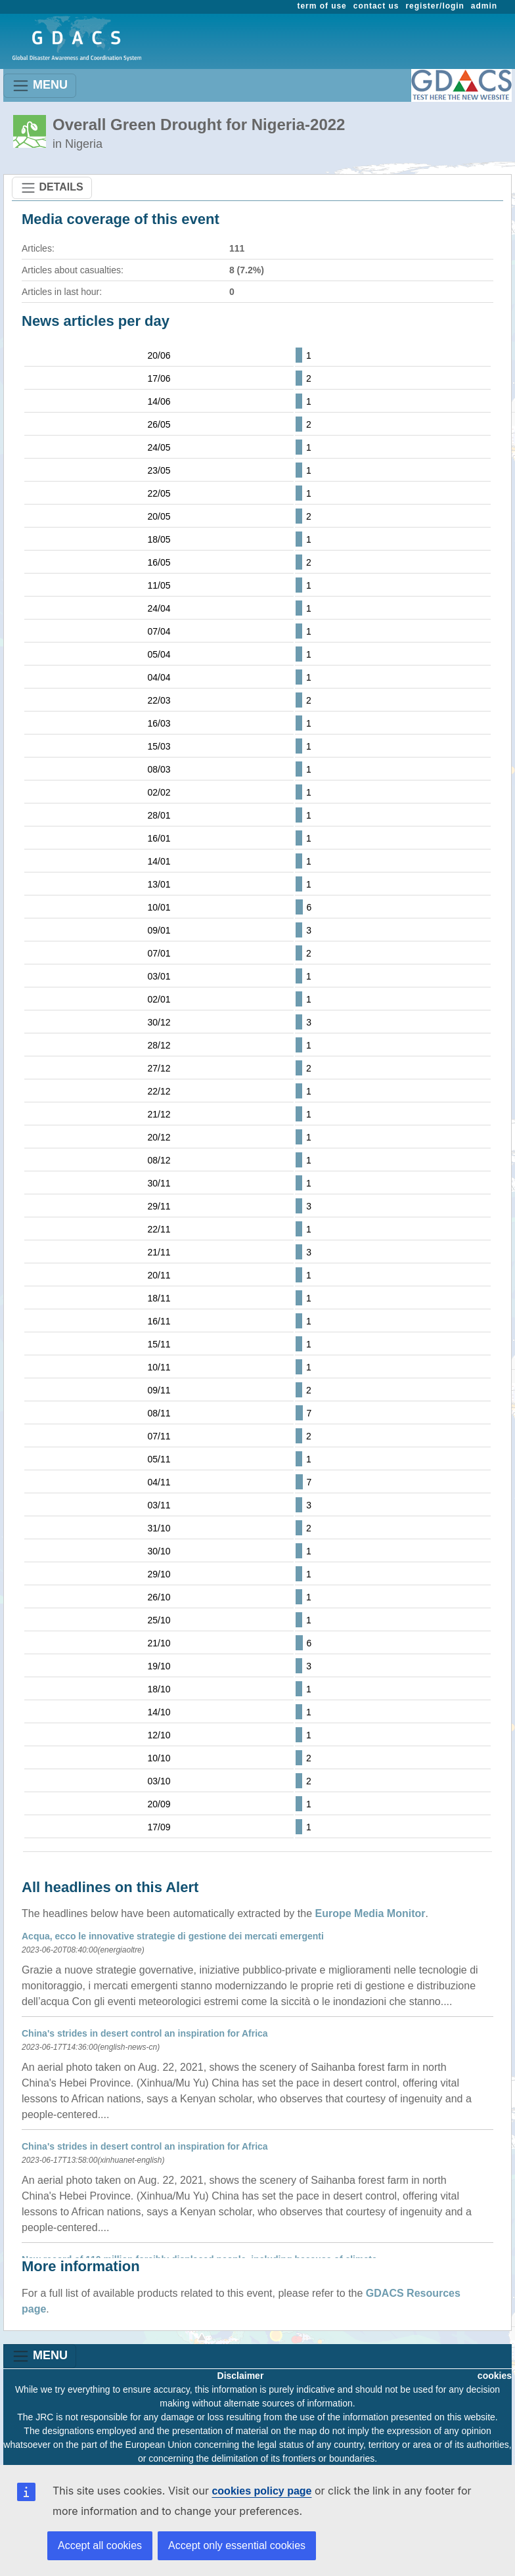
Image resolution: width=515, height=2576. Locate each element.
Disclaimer (240, 2375)
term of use (322, 6)
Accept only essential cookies (236, 2545)
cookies (495, 2375)
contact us (376, 6)
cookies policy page (261, 2491)
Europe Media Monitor (370, 1913)
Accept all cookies (100, 2545)
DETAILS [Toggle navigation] (51, 188)
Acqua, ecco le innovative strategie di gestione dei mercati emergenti (173, 1936)
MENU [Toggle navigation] (40, 86)
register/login (434, 6)
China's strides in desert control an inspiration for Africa (145, 2033)
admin (484, 6)
